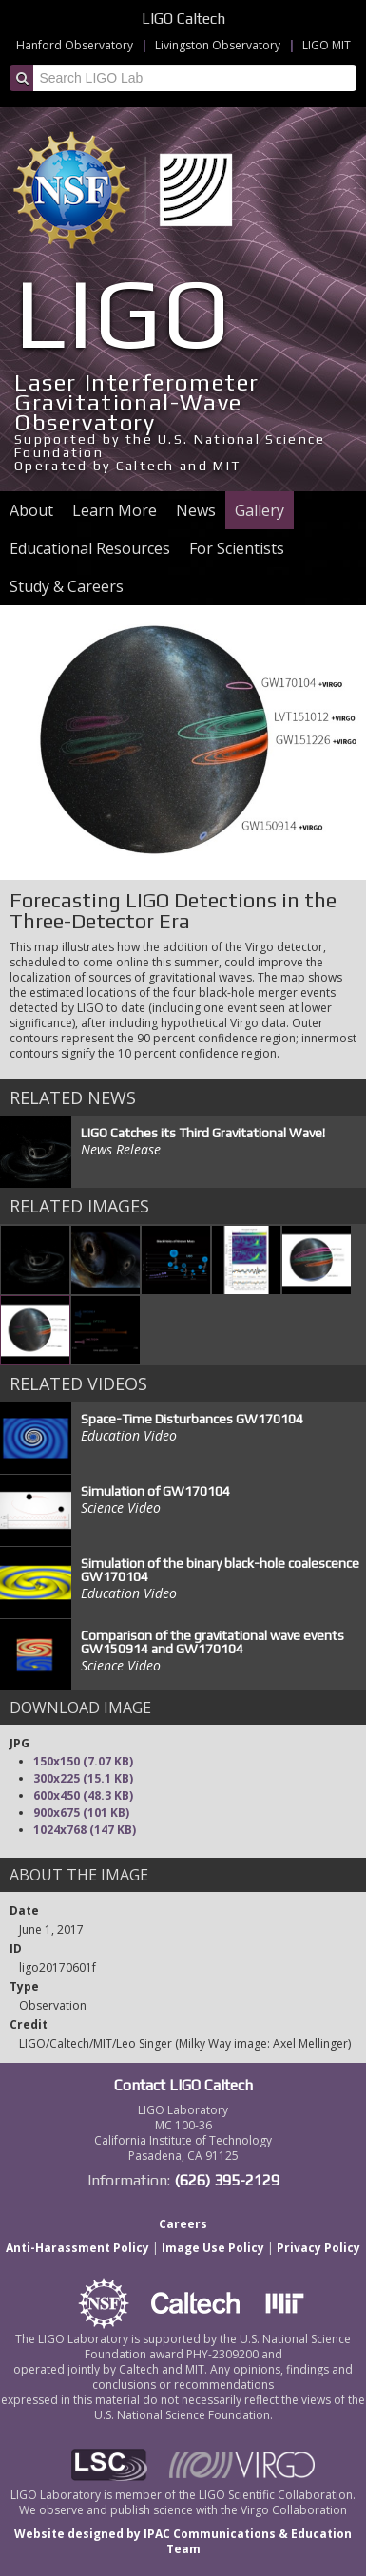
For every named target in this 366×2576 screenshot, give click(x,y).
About (31, 510)
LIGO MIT (326, 45)
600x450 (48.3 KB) (83, 1795)
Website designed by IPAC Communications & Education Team (183, 2541)
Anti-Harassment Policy (77, 2248)
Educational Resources (90, 548)
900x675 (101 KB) (81, 1812)
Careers (183, 2224)
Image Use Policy (213, 2248)
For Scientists (236, 548)
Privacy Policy (318, 2248)
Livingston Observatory (217, 45)
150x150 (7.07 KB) (83, 1761)
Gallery (259, 510)
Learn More (114, 510)
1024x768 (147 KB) (84, 1830)
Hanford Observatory (74, 45)
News (196, 510)
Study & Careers (67, 586)
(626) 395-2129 (226, 2180)
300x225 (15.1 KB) (83, 1778)
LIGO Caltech (183, 19)
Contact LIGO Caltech (183, 2085)
